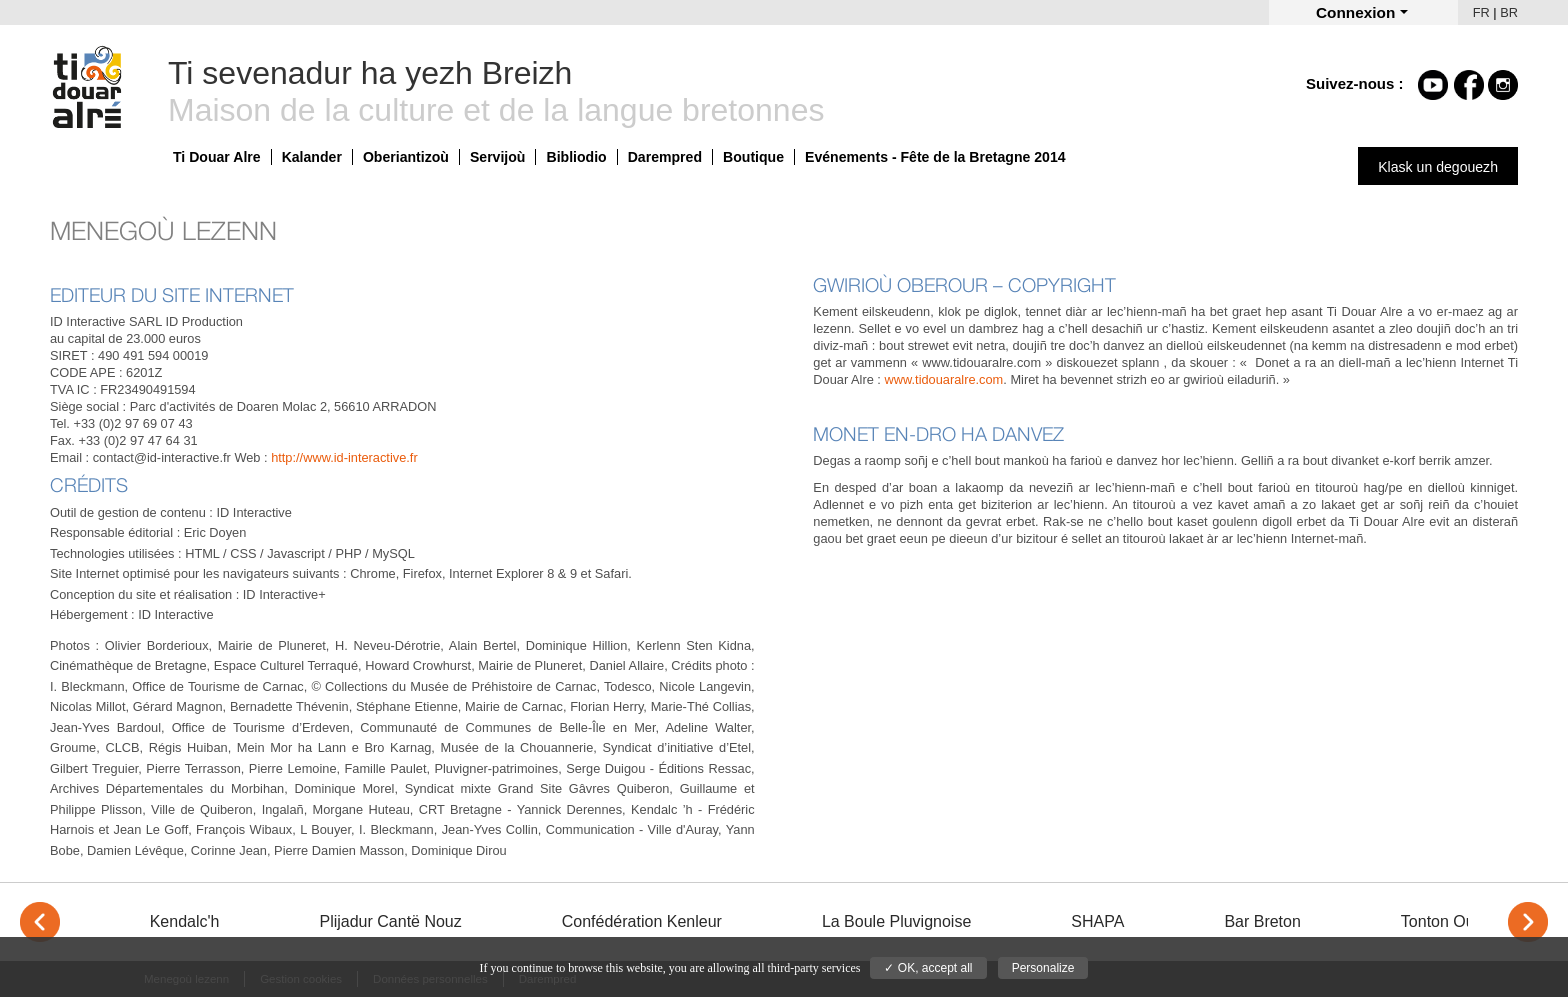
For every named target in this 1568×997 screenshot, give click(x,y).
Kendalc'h (185, 921)
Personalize (1043, 968)
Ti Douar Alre (217, 157)
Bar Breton (1262, 921)
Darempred (665, 157)
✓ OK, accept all (928, 968)
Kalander (312, 157)
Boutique (753, 157)
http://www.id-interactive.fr (344, 457)
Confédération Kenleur (642, 921)
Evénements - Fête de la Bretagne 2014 (935, 157)
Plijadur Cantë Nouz (390, 921)
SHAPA (1097, 921)
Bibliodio (576, 157)
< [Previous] (40, 922)
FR (1481, 12)
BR (1509, 12)
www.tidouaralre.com (944, 379)
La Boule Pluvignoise (896, 921)
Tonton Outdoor (1456, 921)
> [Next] (1528, 922)
